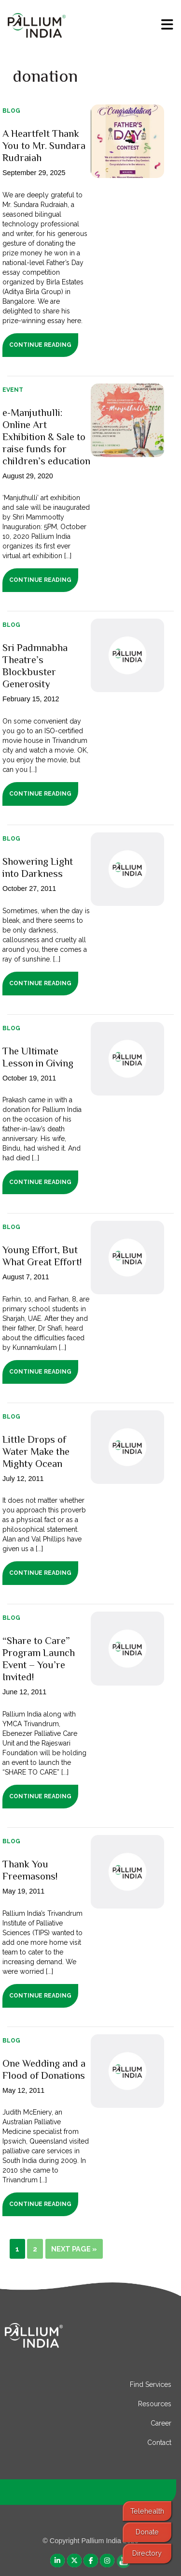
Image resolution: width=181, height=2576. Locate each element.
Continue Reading (40, 344)
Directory (147, 2553)
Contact (159, 2442)
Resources (154, 2404)
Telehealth (147, 2511)
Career (161, 2423)
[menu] (167, 24)
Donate (147, 2532)
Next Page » (74, 2249)
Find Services (150, 2384)
